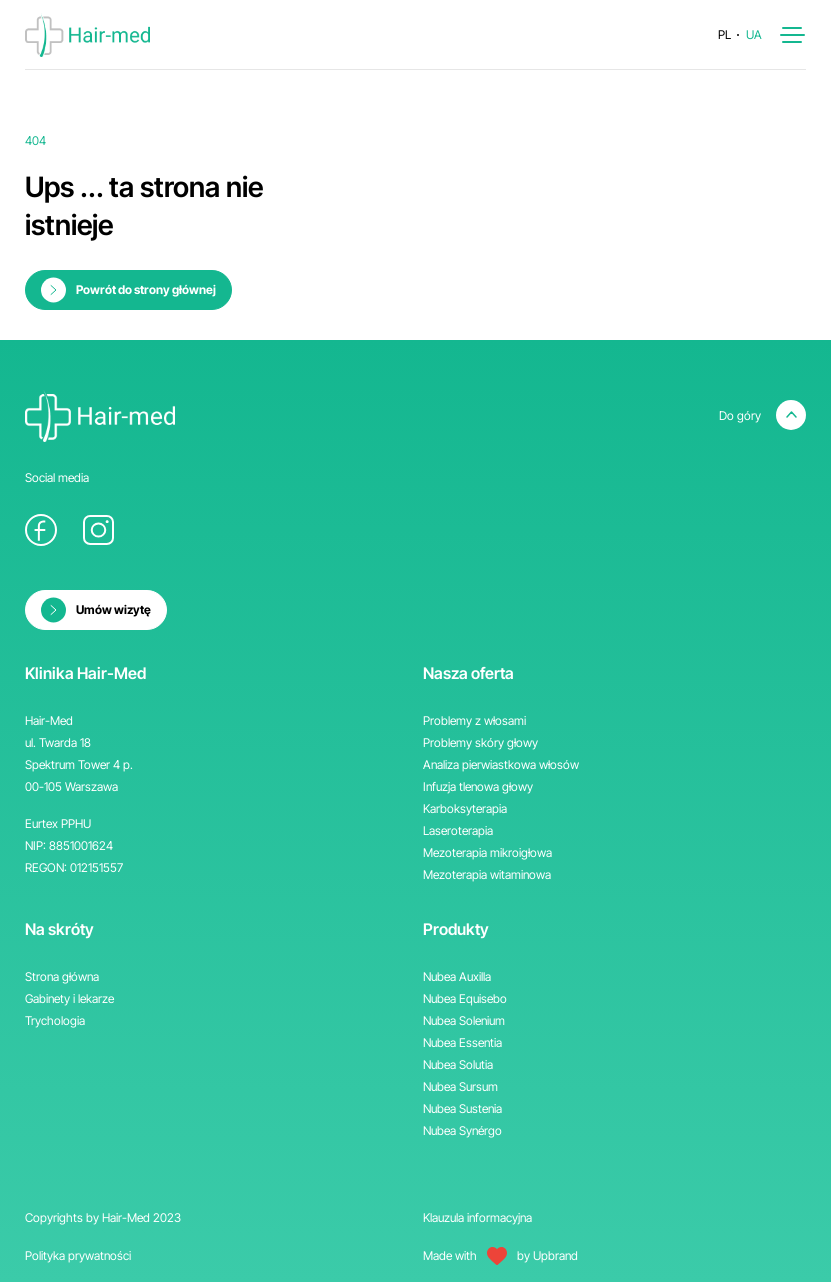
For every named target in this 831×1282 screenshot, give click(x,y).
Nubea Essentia (462, 1042)
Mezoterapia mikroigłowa (487, 852)
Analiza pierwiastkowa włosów (501, 764)
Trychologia (55, 1020)
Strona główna (62, 976)
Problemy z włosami (474, 720)
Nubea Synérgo (462, 1130)
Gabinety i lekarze (69, 998)
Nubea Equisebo (465, 998)
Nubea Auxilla (457, 976)
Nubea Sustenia (462, 1108)
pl (724, 34)
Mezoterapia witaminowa (487, 874)
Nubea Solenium (464, 1020)
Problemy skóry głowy (480, 742)
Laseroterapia (458, 830)
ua (754, 34)
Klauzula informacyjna (477, 1217)
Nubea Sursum (460, 1086)
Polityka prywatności (78, 1255)
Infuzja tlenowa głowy (478, 786)
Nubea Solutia (458, 1064)
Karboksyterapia (465, 808)
